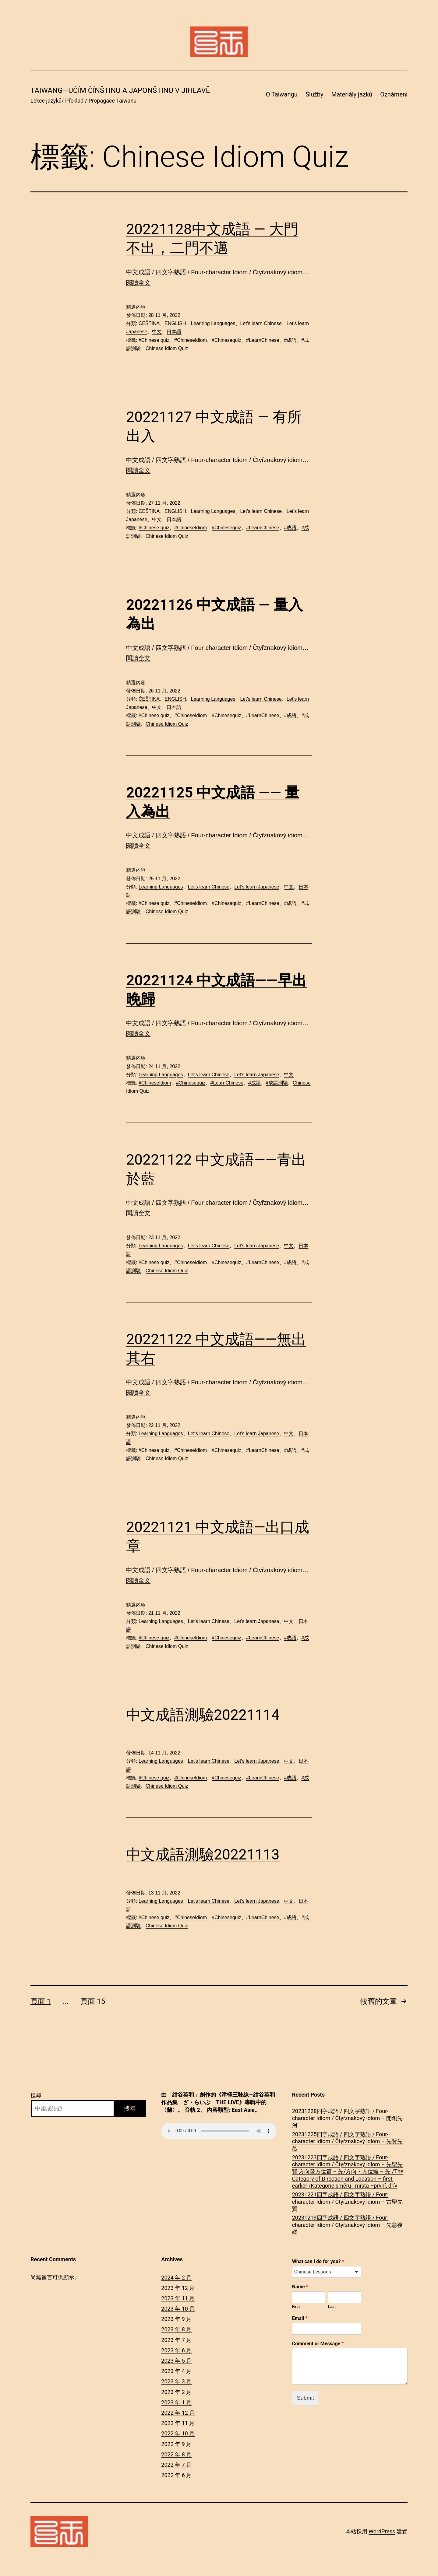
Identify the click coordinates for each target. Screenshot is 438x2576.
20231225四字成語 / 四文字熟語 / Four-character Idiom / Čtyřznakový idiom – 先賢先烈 (347, 2141)
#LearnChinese (262, 340)
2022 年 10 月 (178, 2433)
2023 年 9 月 (176, 2319)
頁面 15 (92, 2001)
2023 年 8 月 (176, 2329)
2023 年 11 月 (178, 2298)
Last (332, 2306)
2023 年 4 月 (176, 2371)
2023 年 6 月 (176, 2350)
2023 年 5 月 (176, 2360)
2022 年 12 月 (178, 2413)
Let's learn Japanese (256, 886)
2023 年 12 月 (178, 2288)
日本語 (174, 331)
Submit (305, 2398)
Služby (314, 94)
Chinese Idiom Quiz (167, 348)
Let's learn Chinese (260, 323)
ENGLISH (175, 323)
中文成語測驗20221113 (203, 1854)
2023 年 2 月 (176, 2392)
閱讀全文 (138, 282)
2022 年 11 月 (178, 2423)
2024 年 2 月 (176, 2277)
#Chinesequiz (226, 340)
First (296, 2306)
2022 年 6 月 (176, 2475)
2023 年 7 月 (176, 2340)
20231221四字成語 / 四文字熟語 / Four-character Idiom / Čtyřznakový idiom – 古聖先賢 (347, 2201)
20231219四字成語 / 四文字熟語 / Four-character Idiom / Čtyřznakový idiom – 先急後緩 (347, 2224)
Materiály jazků (351, 94)
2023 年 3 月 (176, 2381)
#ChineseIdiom (190, 340)
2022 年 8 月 (176, 2454)
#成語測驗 (277, 1082)
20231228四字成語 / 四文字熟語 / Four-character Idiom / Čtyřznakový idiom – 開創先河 (347, 2118)
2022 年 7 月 (176, 2465)
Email (300, 2318)
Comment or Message (318, 2343)
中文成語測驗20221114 (203, 1714)
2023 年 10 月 (178, 2308)
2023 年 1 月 (176, 2402)
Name (300, 2287)
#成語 (290, 340)
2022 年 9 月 (176, 2444)
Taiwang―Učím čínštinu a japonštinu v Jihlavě (120, 90)
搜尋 (35, 2095)
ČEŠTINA (149, 323)
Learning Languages (213, 323)
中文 (157, 331)
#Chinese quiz (154, 340)
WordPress (382, 2531)
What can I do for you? (318, 2261)
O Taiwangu (282, 94)
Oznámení (394, 94)
